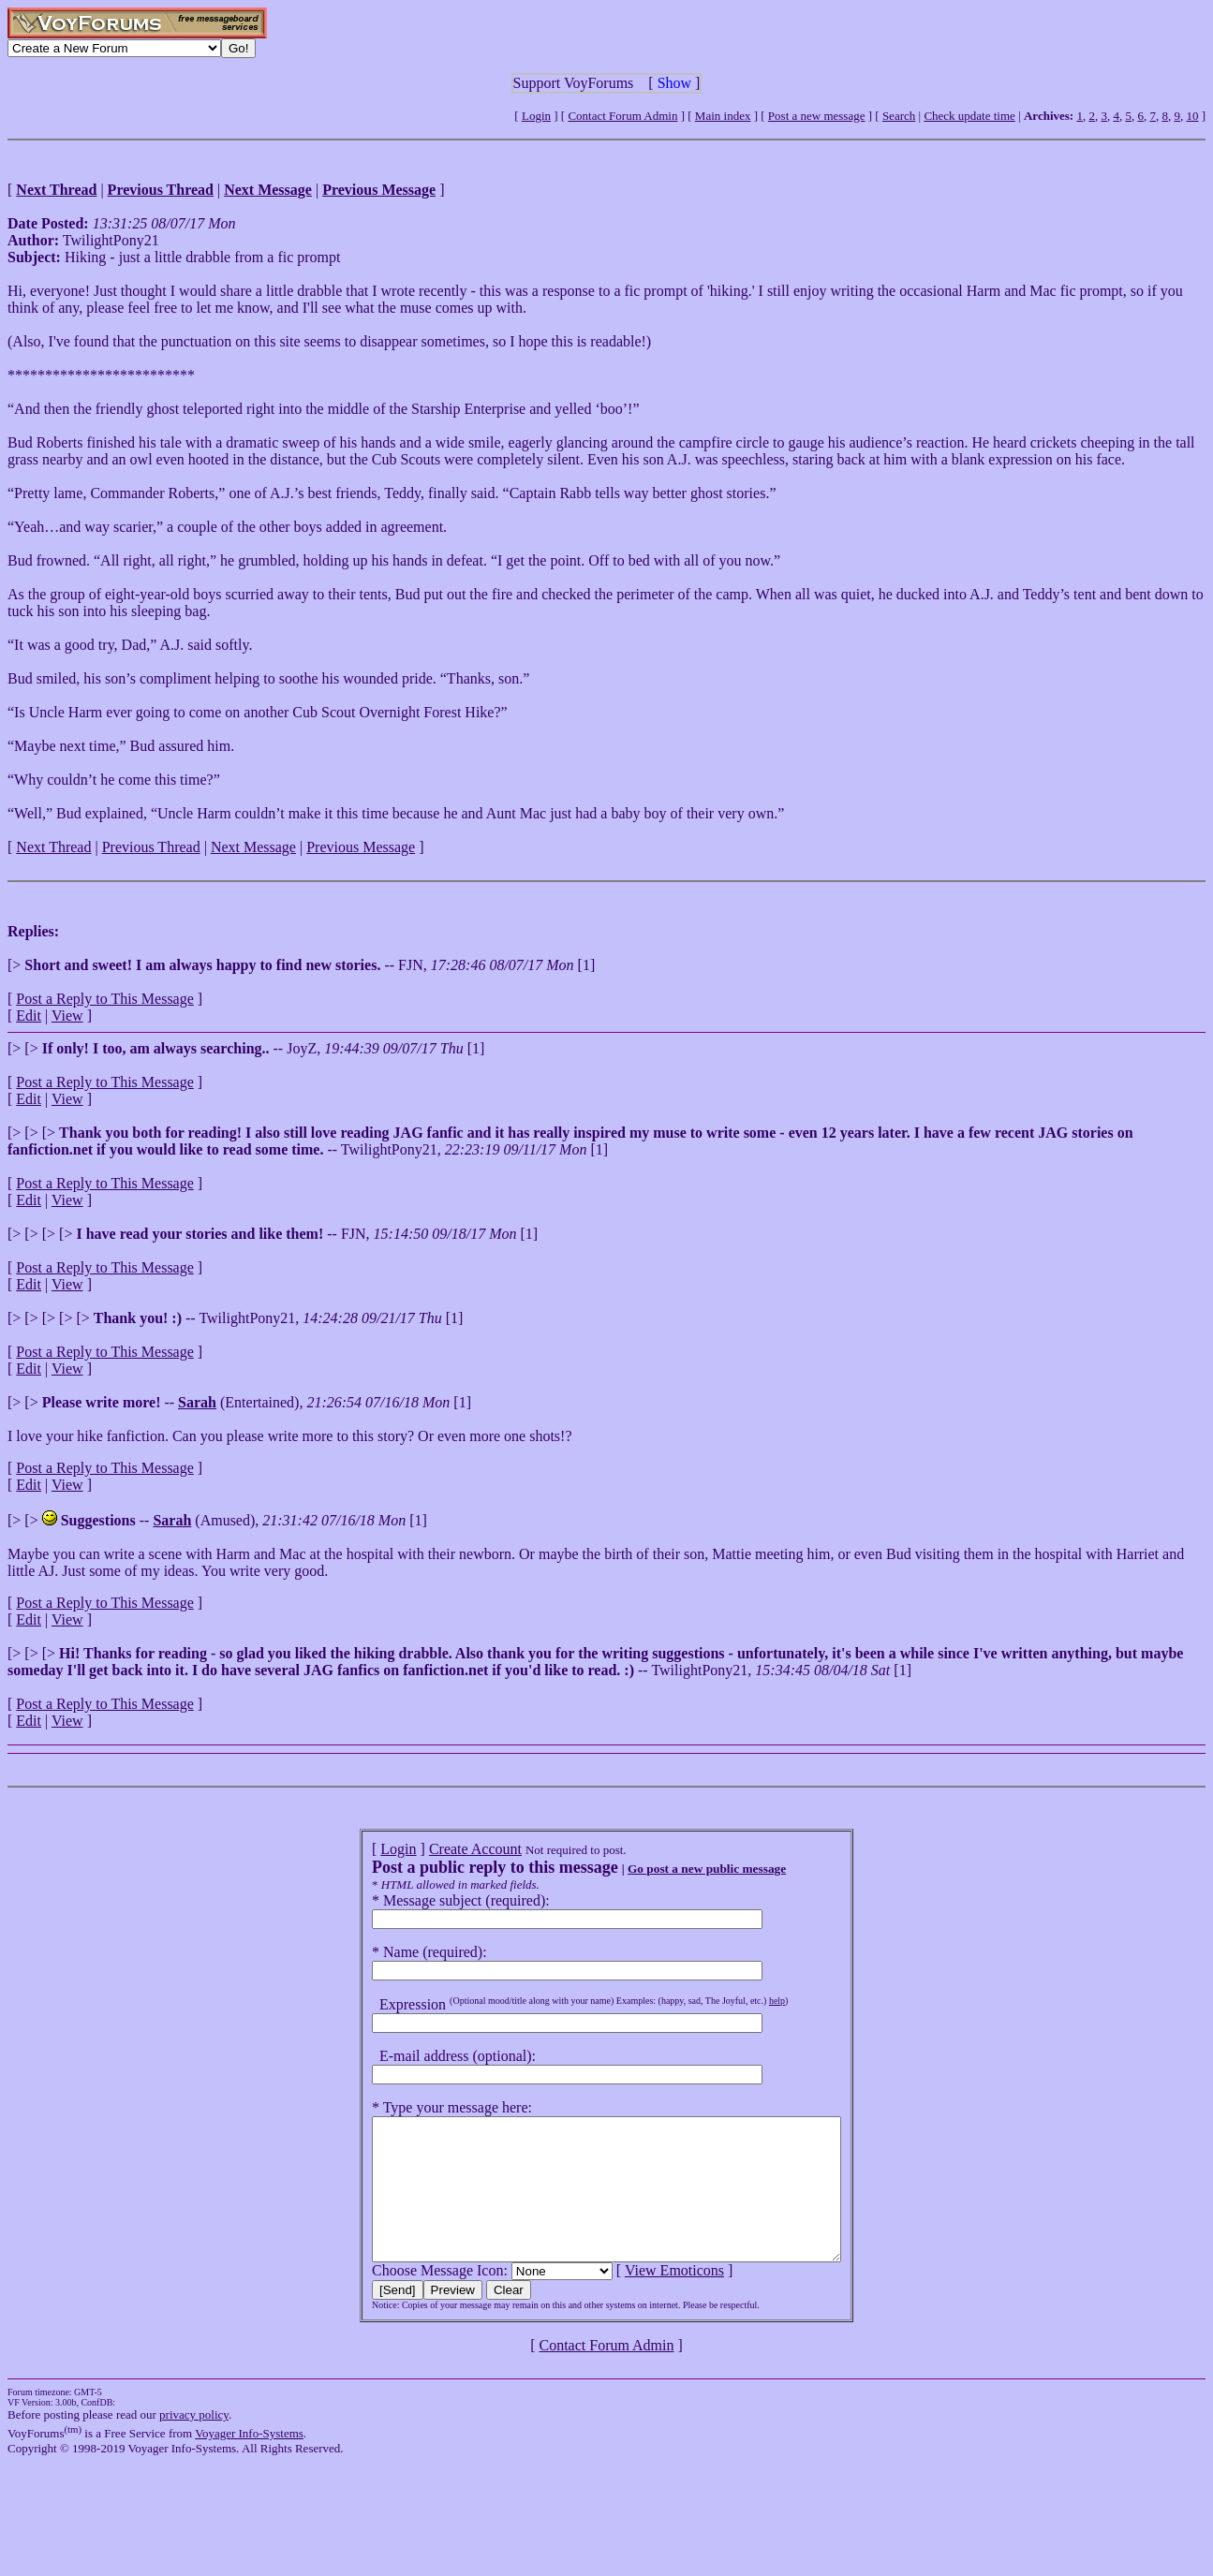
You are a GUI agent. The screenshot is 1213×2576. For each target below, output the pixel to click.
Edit (28, 1015)
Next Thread (53, 847)
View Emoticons (646, 2298)
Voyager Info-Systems (249, 2461)
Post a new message (816, 116)
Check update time (969, 116)
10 (1192, 116)
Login (536, 116)
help (749, 2000)
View (67, 1015)
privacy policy (194, 2443)
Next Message (253, 847)
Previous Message (360, 847)
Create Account (447, 1849)
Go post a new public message (678, 1869)
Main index (723, 116)
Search (898, 116)
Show (674, 83)
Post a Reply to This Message (104, 999)
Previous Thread (151, 847)
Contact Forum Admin (622, 116)
